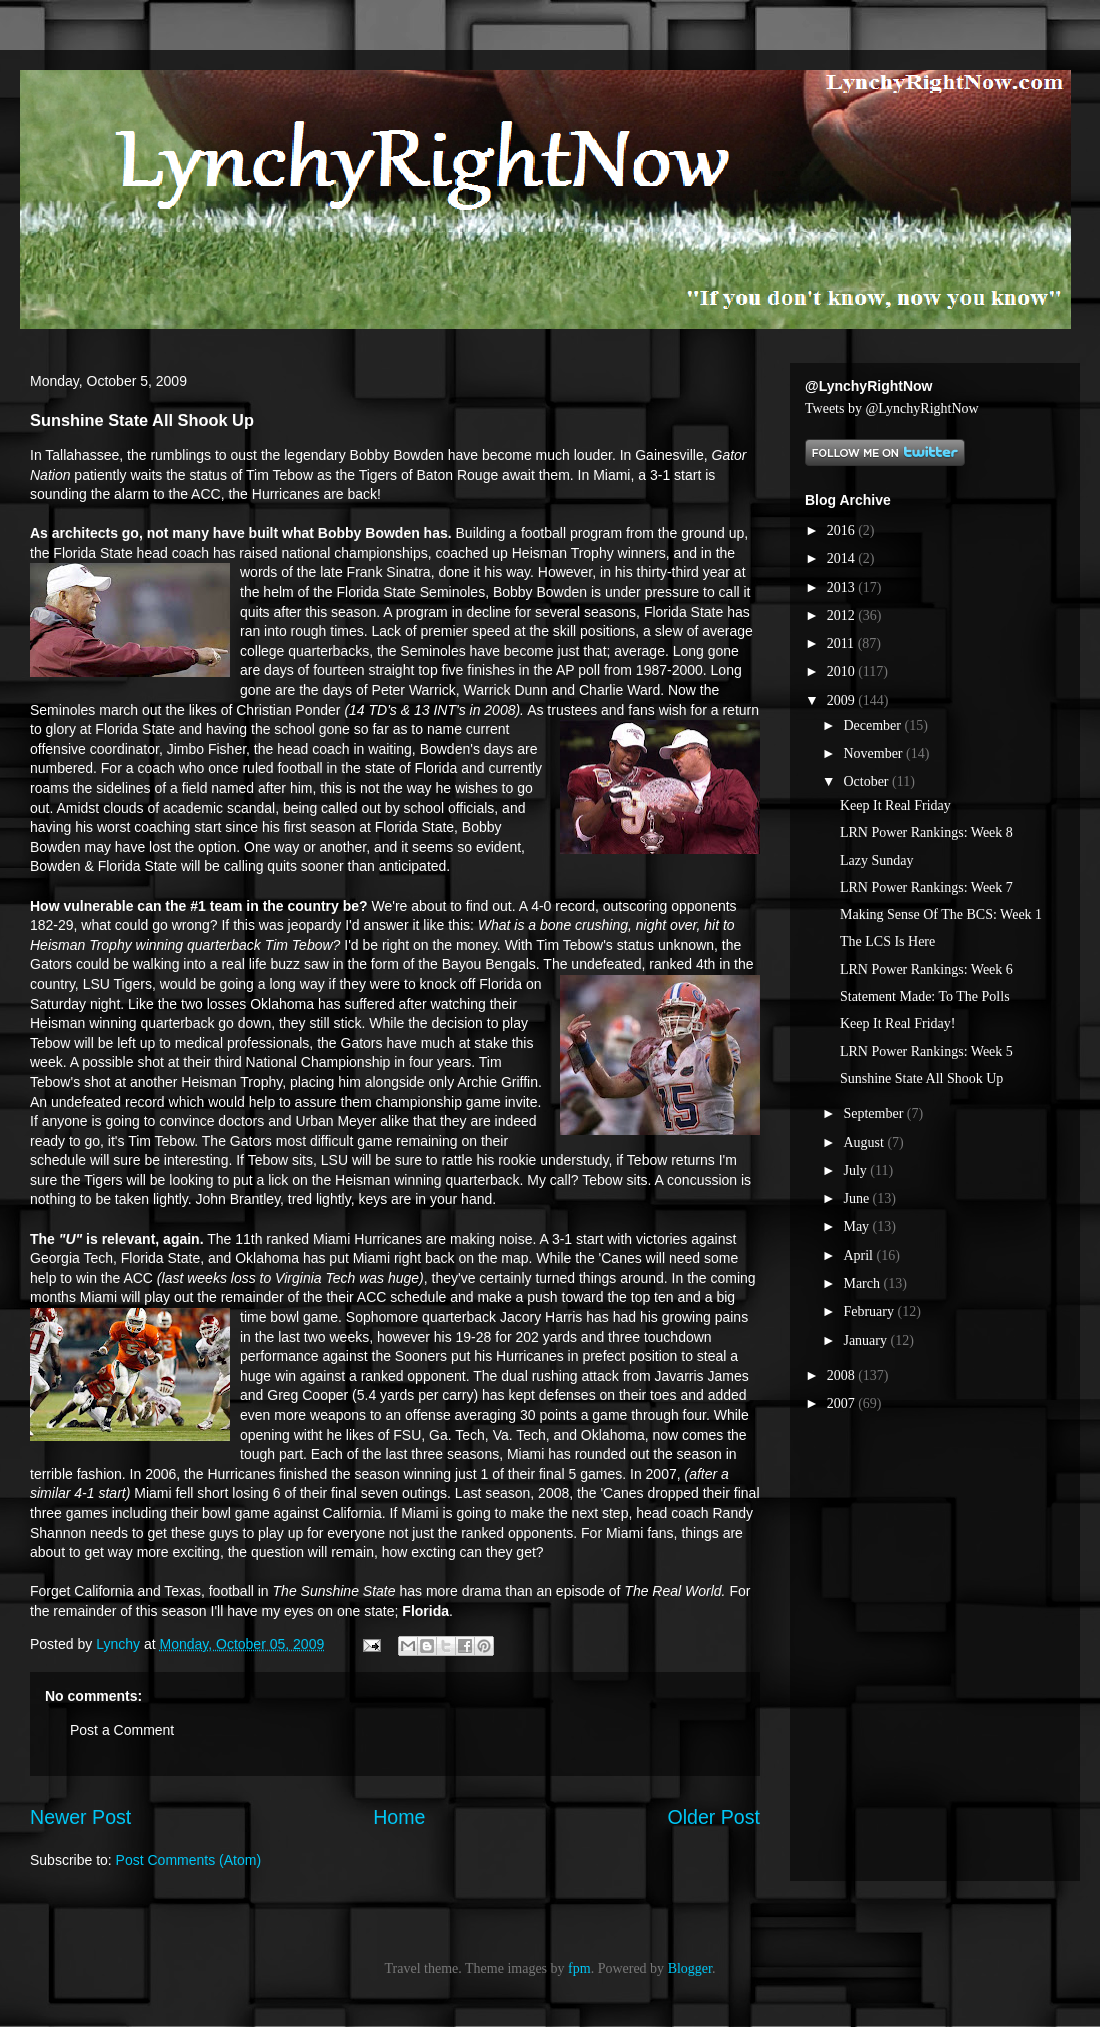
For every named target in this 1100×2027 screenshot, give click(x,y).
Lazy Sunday (876, 860)
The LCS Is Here (887, 941)
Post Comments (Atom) (188, 1860)
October (867, 781)
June (857, 1198)
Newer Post (80, 1817)
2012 (843, 615)
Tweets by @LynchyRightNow (892, 408)
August (865, 1142)
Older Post (713, 1817)
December (873, 725)
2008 (843, 1375)
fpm (579, 1968)
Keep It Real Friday (895, 805)
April (859, 1255)
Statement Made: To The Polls (925, 996)
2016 (843, 530)
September (874, 1113)
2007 (843, 1403)
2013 (843, 587)
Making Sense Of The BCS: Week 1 (941, 914)
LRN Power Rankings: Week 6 (926, 969)
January (866, 1340)
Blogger (690, 1968)
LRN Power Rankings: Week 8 (926, 832)
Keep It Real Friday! (897, 1023)
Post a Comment (122, 1730)
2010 (843, 671)
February (870, 1311)
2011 (842, 643)
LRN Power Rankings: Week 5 (926, 1051)
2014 (843, 558)
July (856, 1170)
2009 (843, 700)
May (857, 1226)
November (874, 753)
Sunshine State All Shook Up (921, 1078)
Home (399, 1817)
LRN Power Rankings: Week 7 (926, 887)
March (863, 1283)
